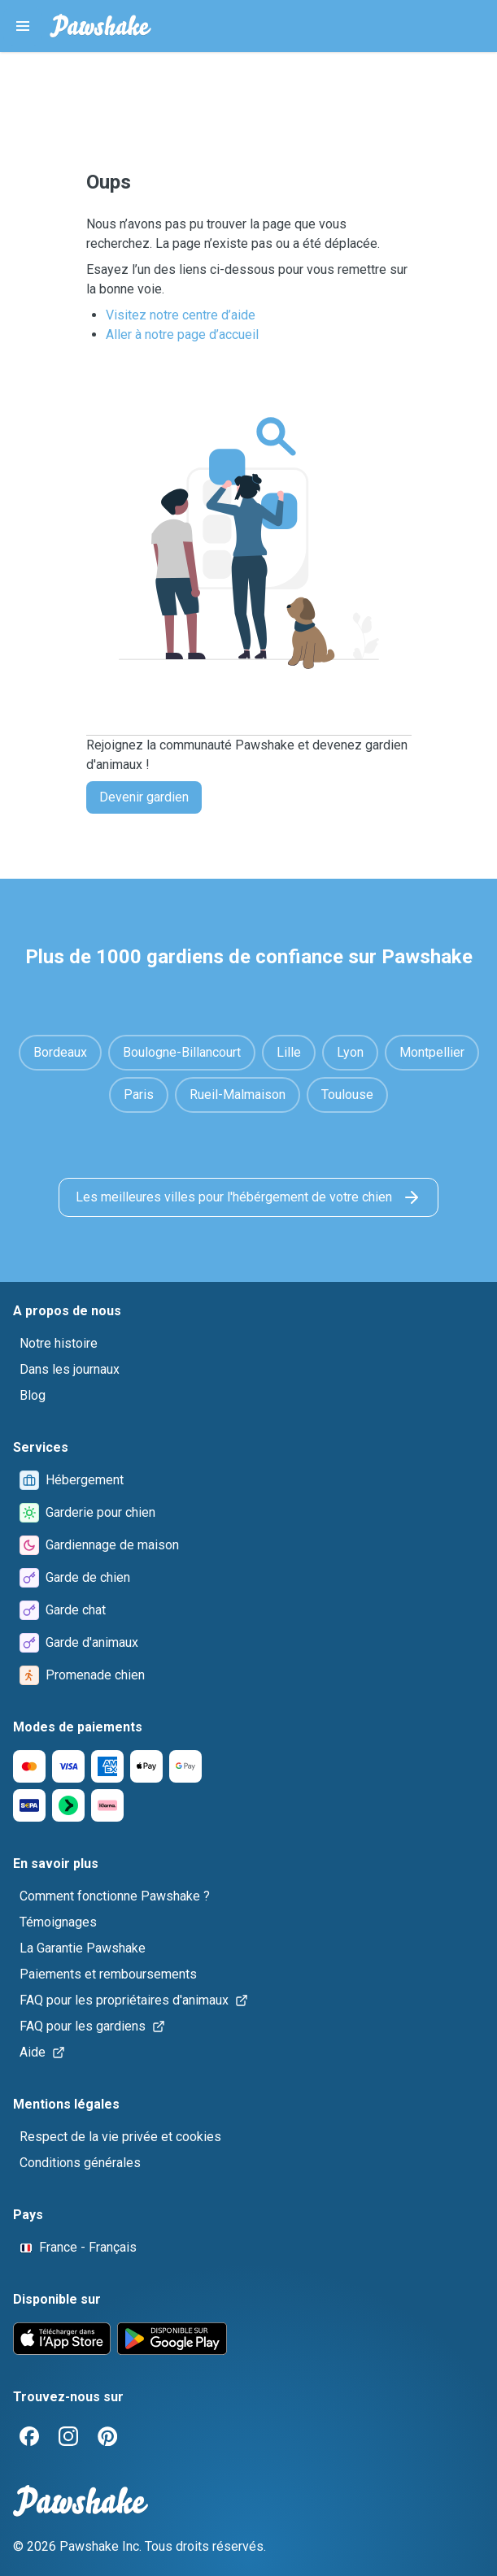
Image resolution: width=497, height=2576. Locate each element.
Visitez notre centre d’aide (180, 315)
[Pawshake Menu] (22, 26)
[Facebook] (29, 2436)
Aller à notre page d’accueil (182, 334)
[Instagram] (68, 2436)
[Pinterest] (107, 2436)
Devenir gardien (144, 797)
